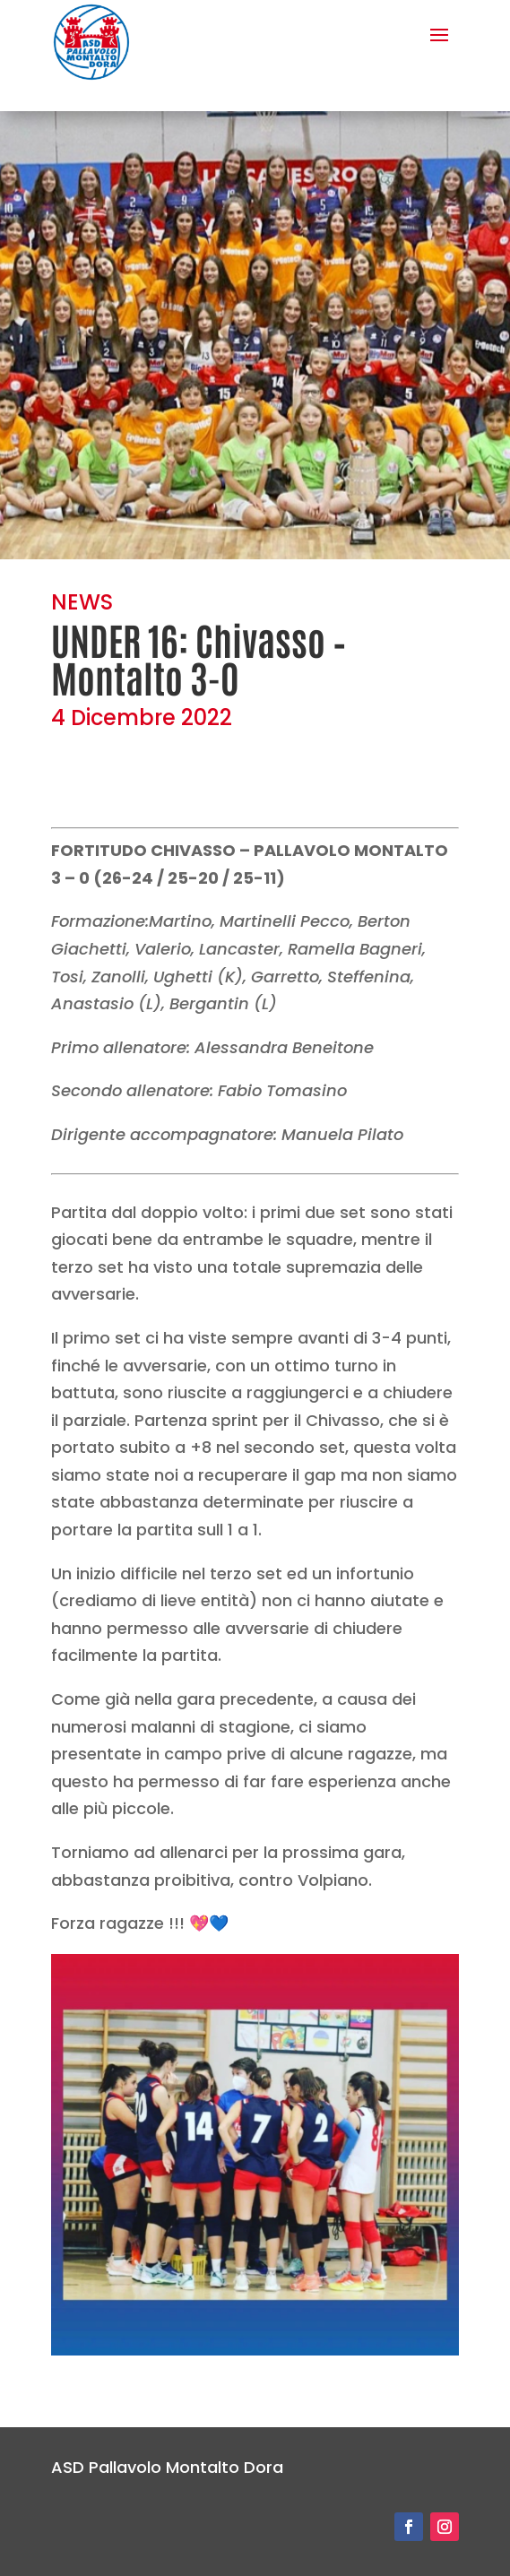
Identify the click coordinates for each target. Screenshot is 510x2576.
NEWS (82, 602)
